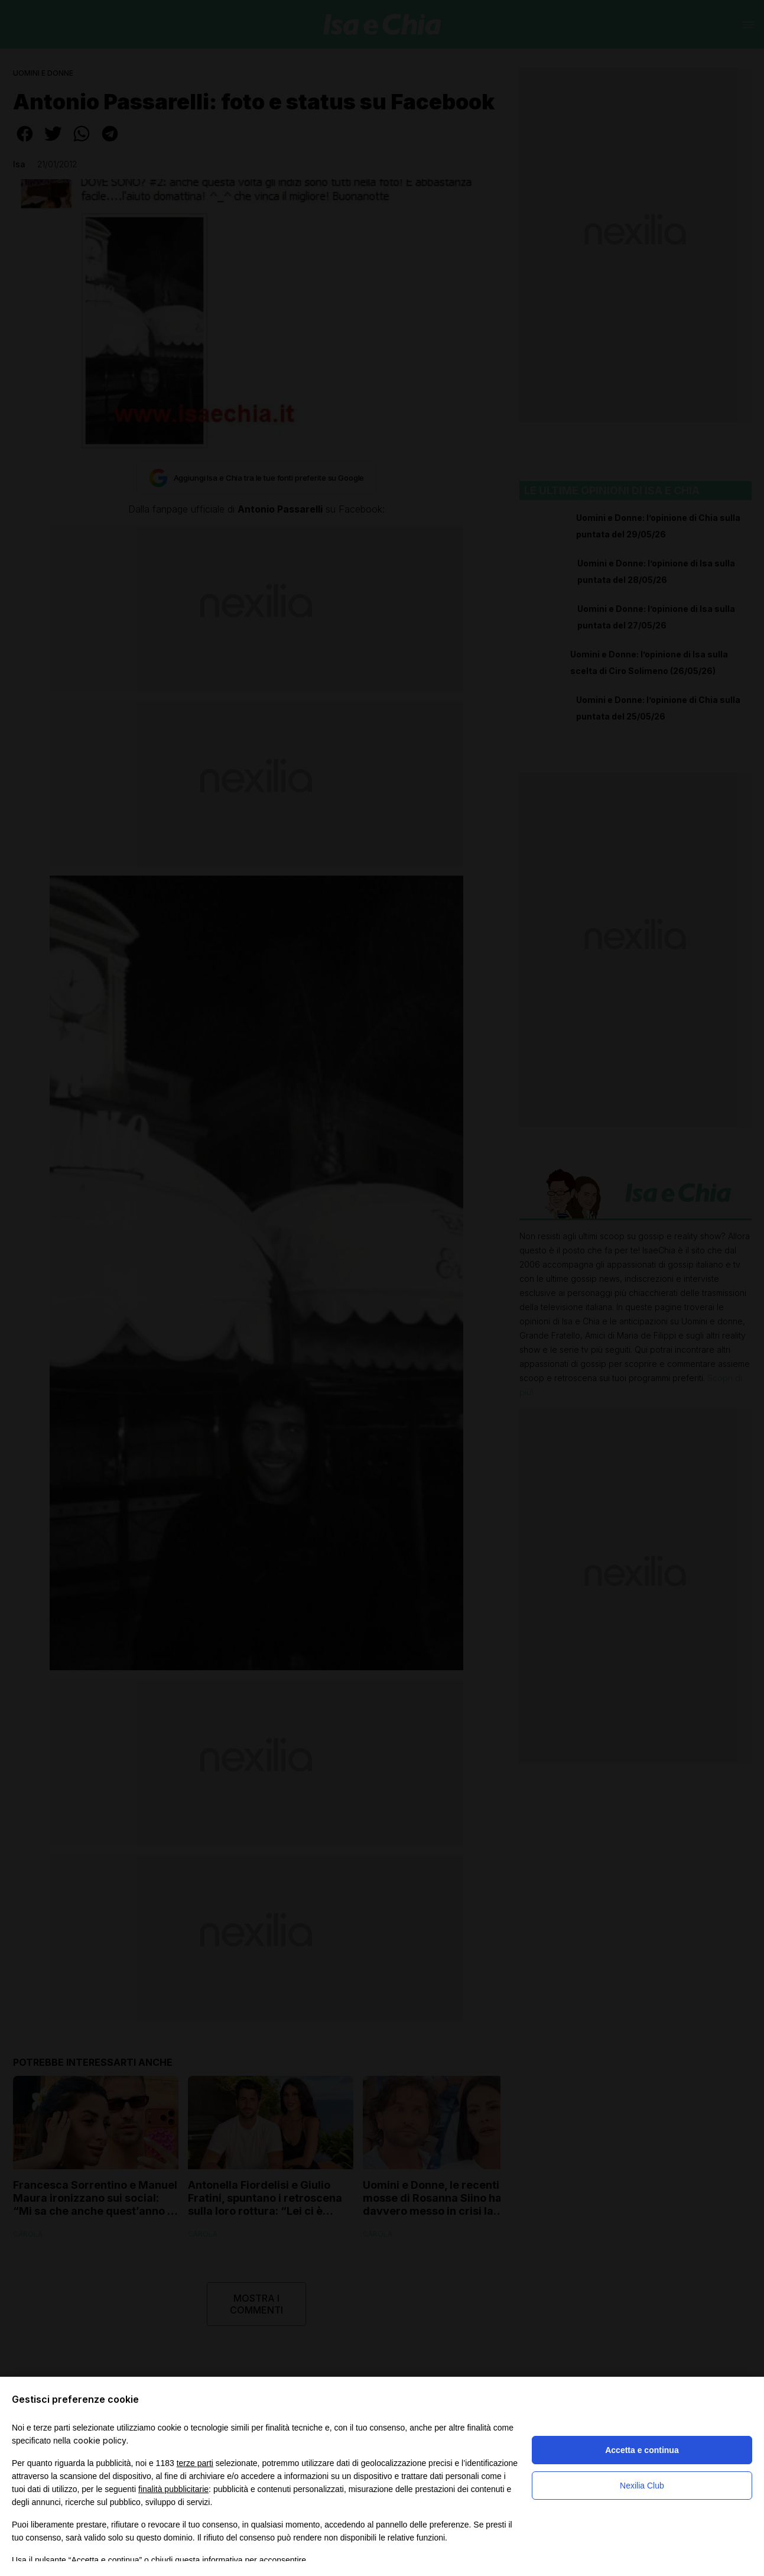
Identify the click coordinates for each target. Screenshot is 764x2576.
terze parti (195, 2463)
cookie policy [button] (99, 2440)
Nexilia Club (642, 2485)
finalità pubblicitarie (173, 2489)
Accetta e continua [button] (641, 2450)
